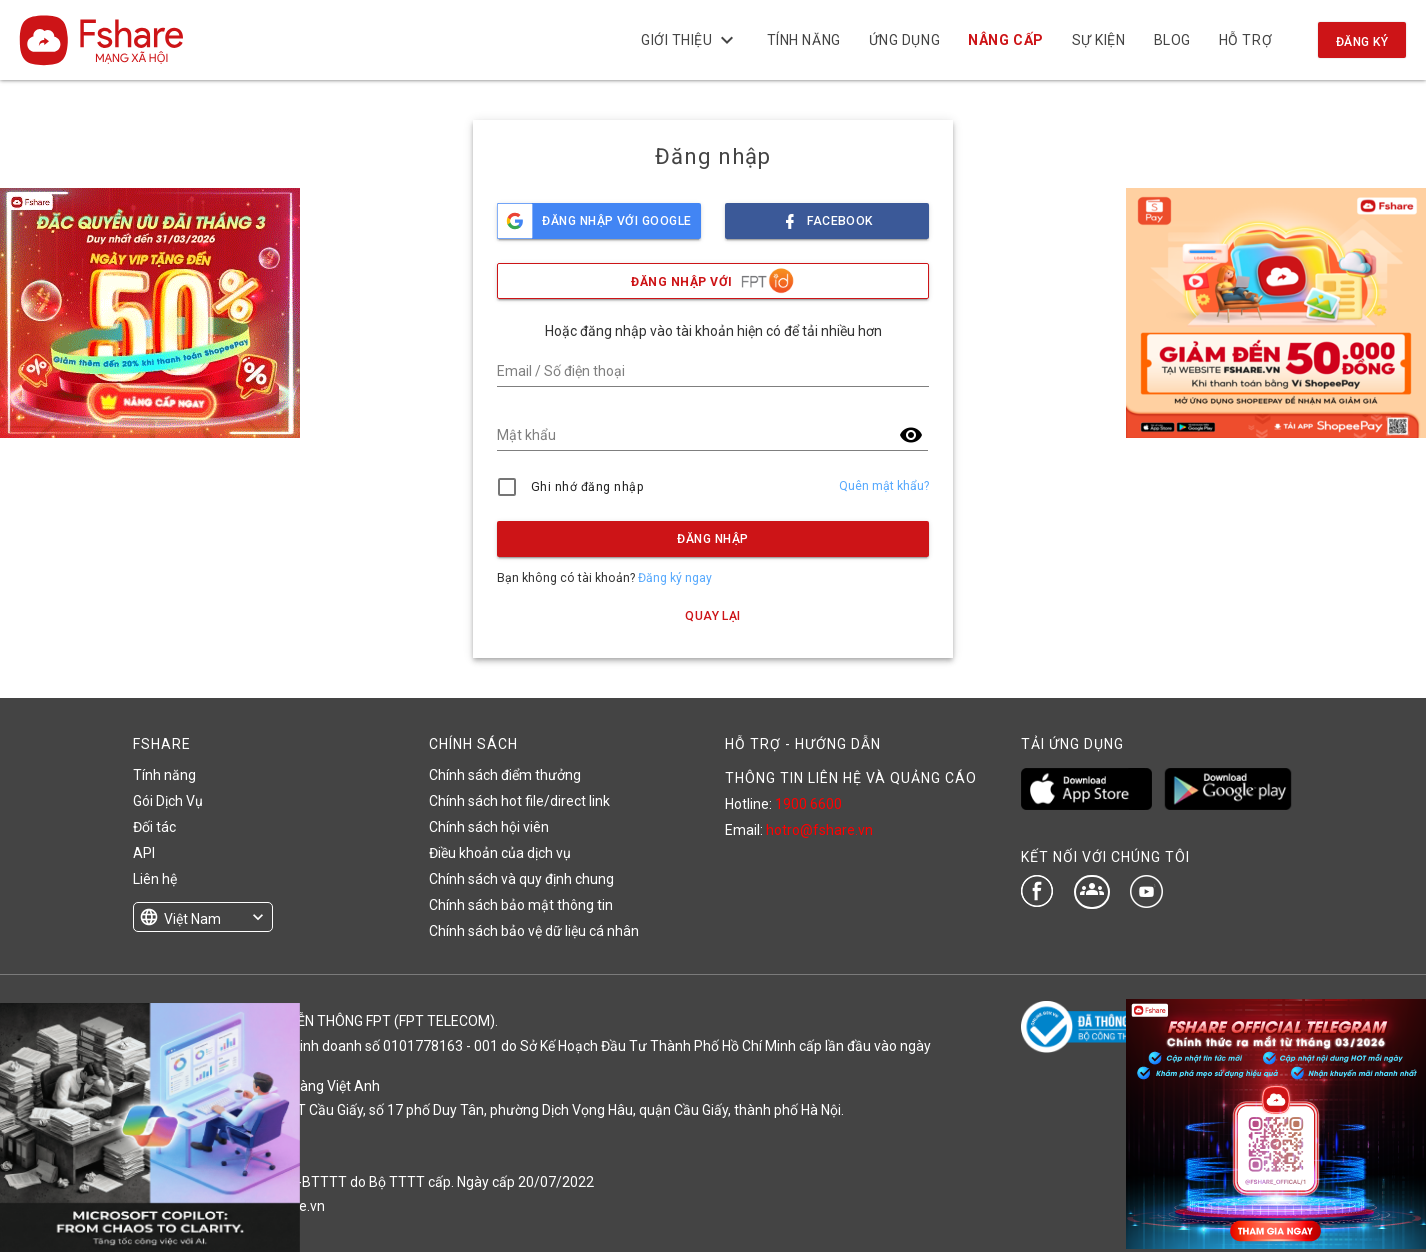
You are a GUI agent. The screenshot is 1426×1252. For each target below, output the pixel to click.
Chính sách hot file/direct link (519, 801)
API (144, 853)
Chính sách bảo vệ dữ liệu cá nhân (534, 931)
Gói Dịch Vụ (168, 801)
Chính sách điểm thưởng (505, 775)
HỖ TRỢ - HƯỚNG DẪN (803, 744)
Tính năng (803, 40)
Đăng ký (1362, 42)
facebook (827, 215)
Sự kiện (1098, 40)
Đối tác (154, 827)
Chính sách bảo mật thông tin (521, 905)
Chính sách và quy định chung (521, 879)
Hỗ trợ (1245, 40)
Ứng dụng (904, 40)
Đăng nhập (712, 539)
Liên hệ (155, 879)
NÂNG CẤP (1005, 40)
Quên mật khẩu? (884, 486)
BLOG (1171, 40)
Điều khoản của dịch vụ (500, 853)
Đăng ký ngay (675, 578)
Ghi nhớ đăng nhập (587, 487)
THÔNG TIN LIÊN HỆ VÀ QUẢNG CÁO (851, 778)
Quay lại (713, 616)
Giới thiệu (690, 40)
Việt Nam (192, 919)
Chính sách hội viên (489, 827)
